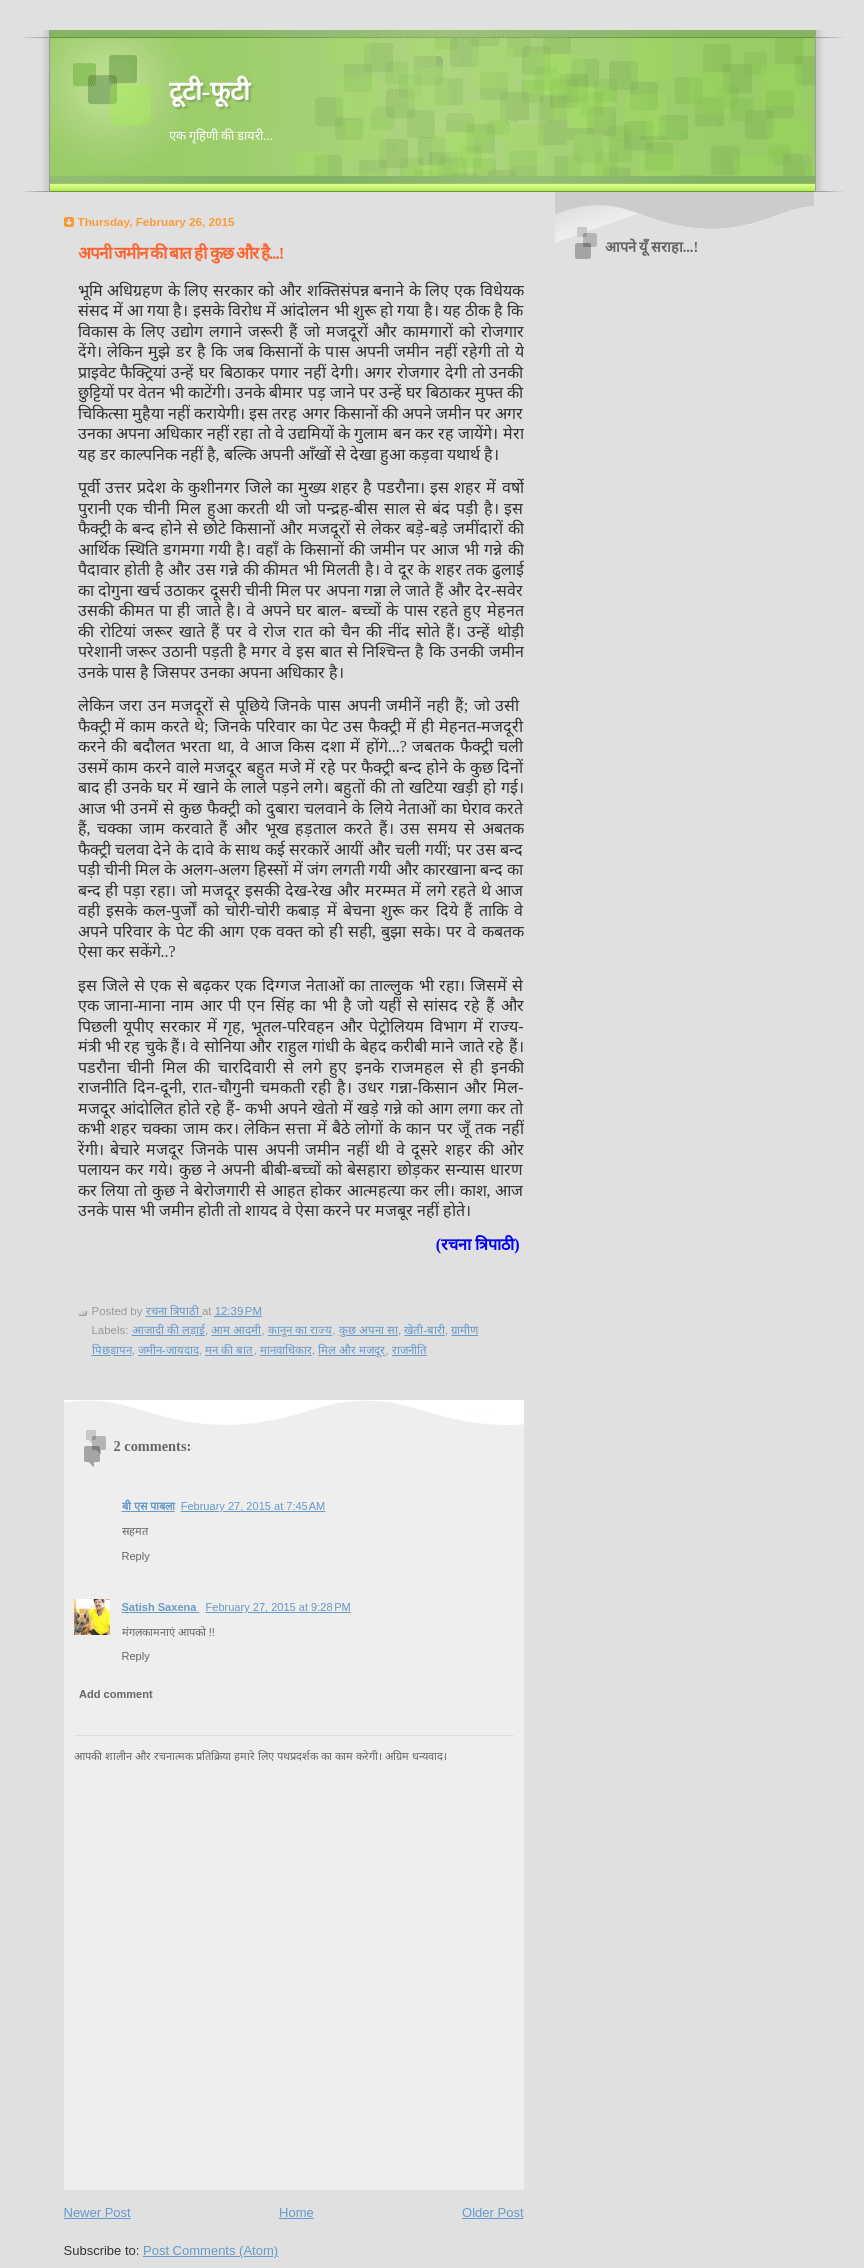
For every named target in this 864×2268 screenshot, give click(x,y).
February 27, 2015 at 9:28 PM (277, 1607)
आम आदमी (236, 1330)
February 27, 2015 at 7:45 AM (253, 1506)
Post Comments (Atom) (210, 2250)
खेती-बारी (424, 1330)
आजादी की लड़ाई (168, 1330)
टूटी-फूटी (210, 91)
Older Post (492, 2212)
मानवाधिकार (286, 1350)
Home (296, 2212)
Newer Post (97, 2212)
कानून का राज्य (300, 1330)
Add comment (116, 1694)
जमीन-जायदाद (168, 1350)
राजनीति (409, 1350)
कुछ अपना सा (368, 1330)
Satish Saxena (161, 1607)
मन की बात (229, 1350)
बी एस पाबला (148, 1506)
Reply (136, 1556)
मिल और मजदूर (351, 1350)
